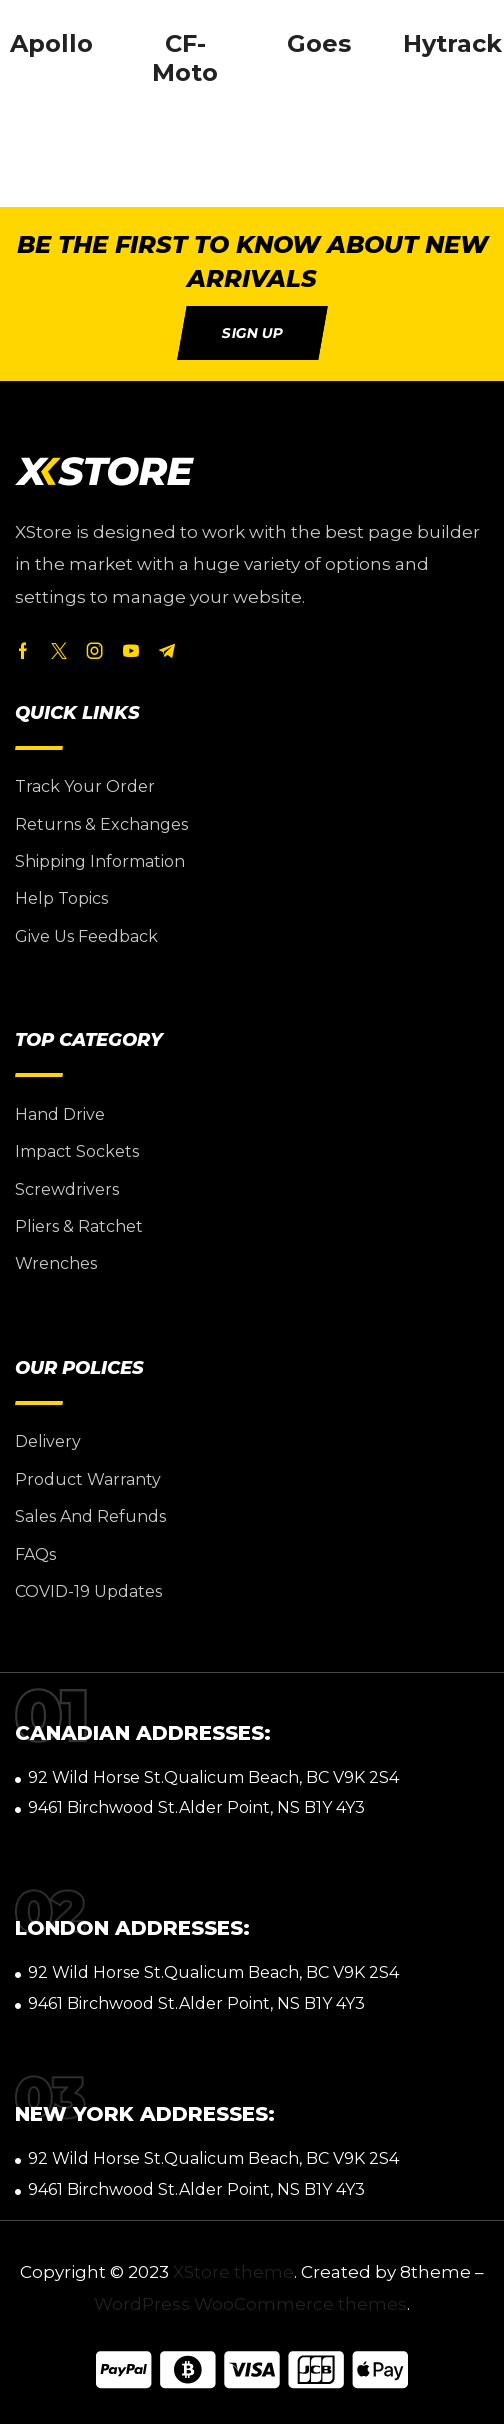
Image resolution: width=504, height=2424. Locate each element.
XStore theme (233, 2272)
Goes (319, 43)
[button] (252, 333)
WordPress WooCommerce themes (250, 2304)
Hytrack (452, 43)
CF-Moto (185, 58)
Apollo (51, 43)
